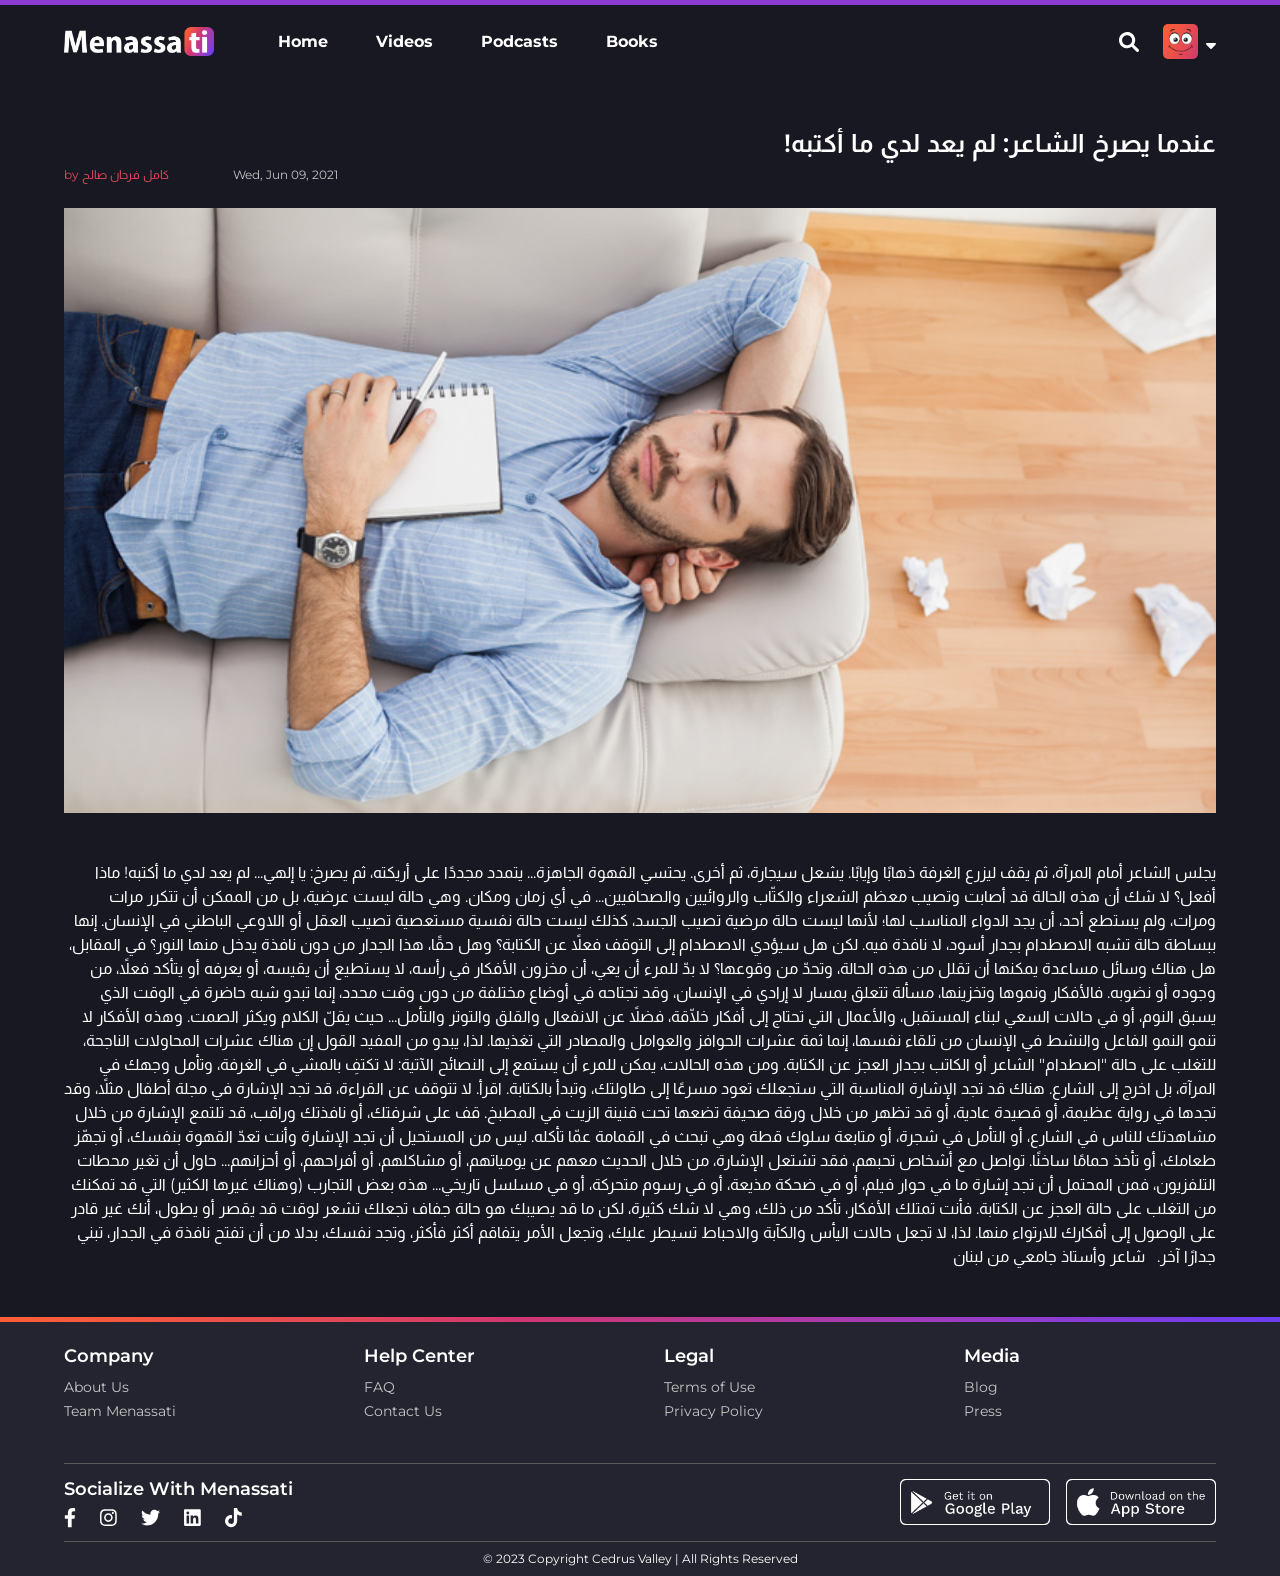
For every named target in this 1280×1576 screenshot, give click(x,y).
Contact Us (403, 1411)
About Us (96, 1387)
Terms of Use (709, 1387)
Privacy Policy (713, 1411)
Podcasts (519, 41)
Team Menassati (120, 1411)
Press (983, 1411)
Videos (404, 41)
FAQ (379, 1387)
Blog (981, 1387)
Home (303, 41)
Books (632, 41)
